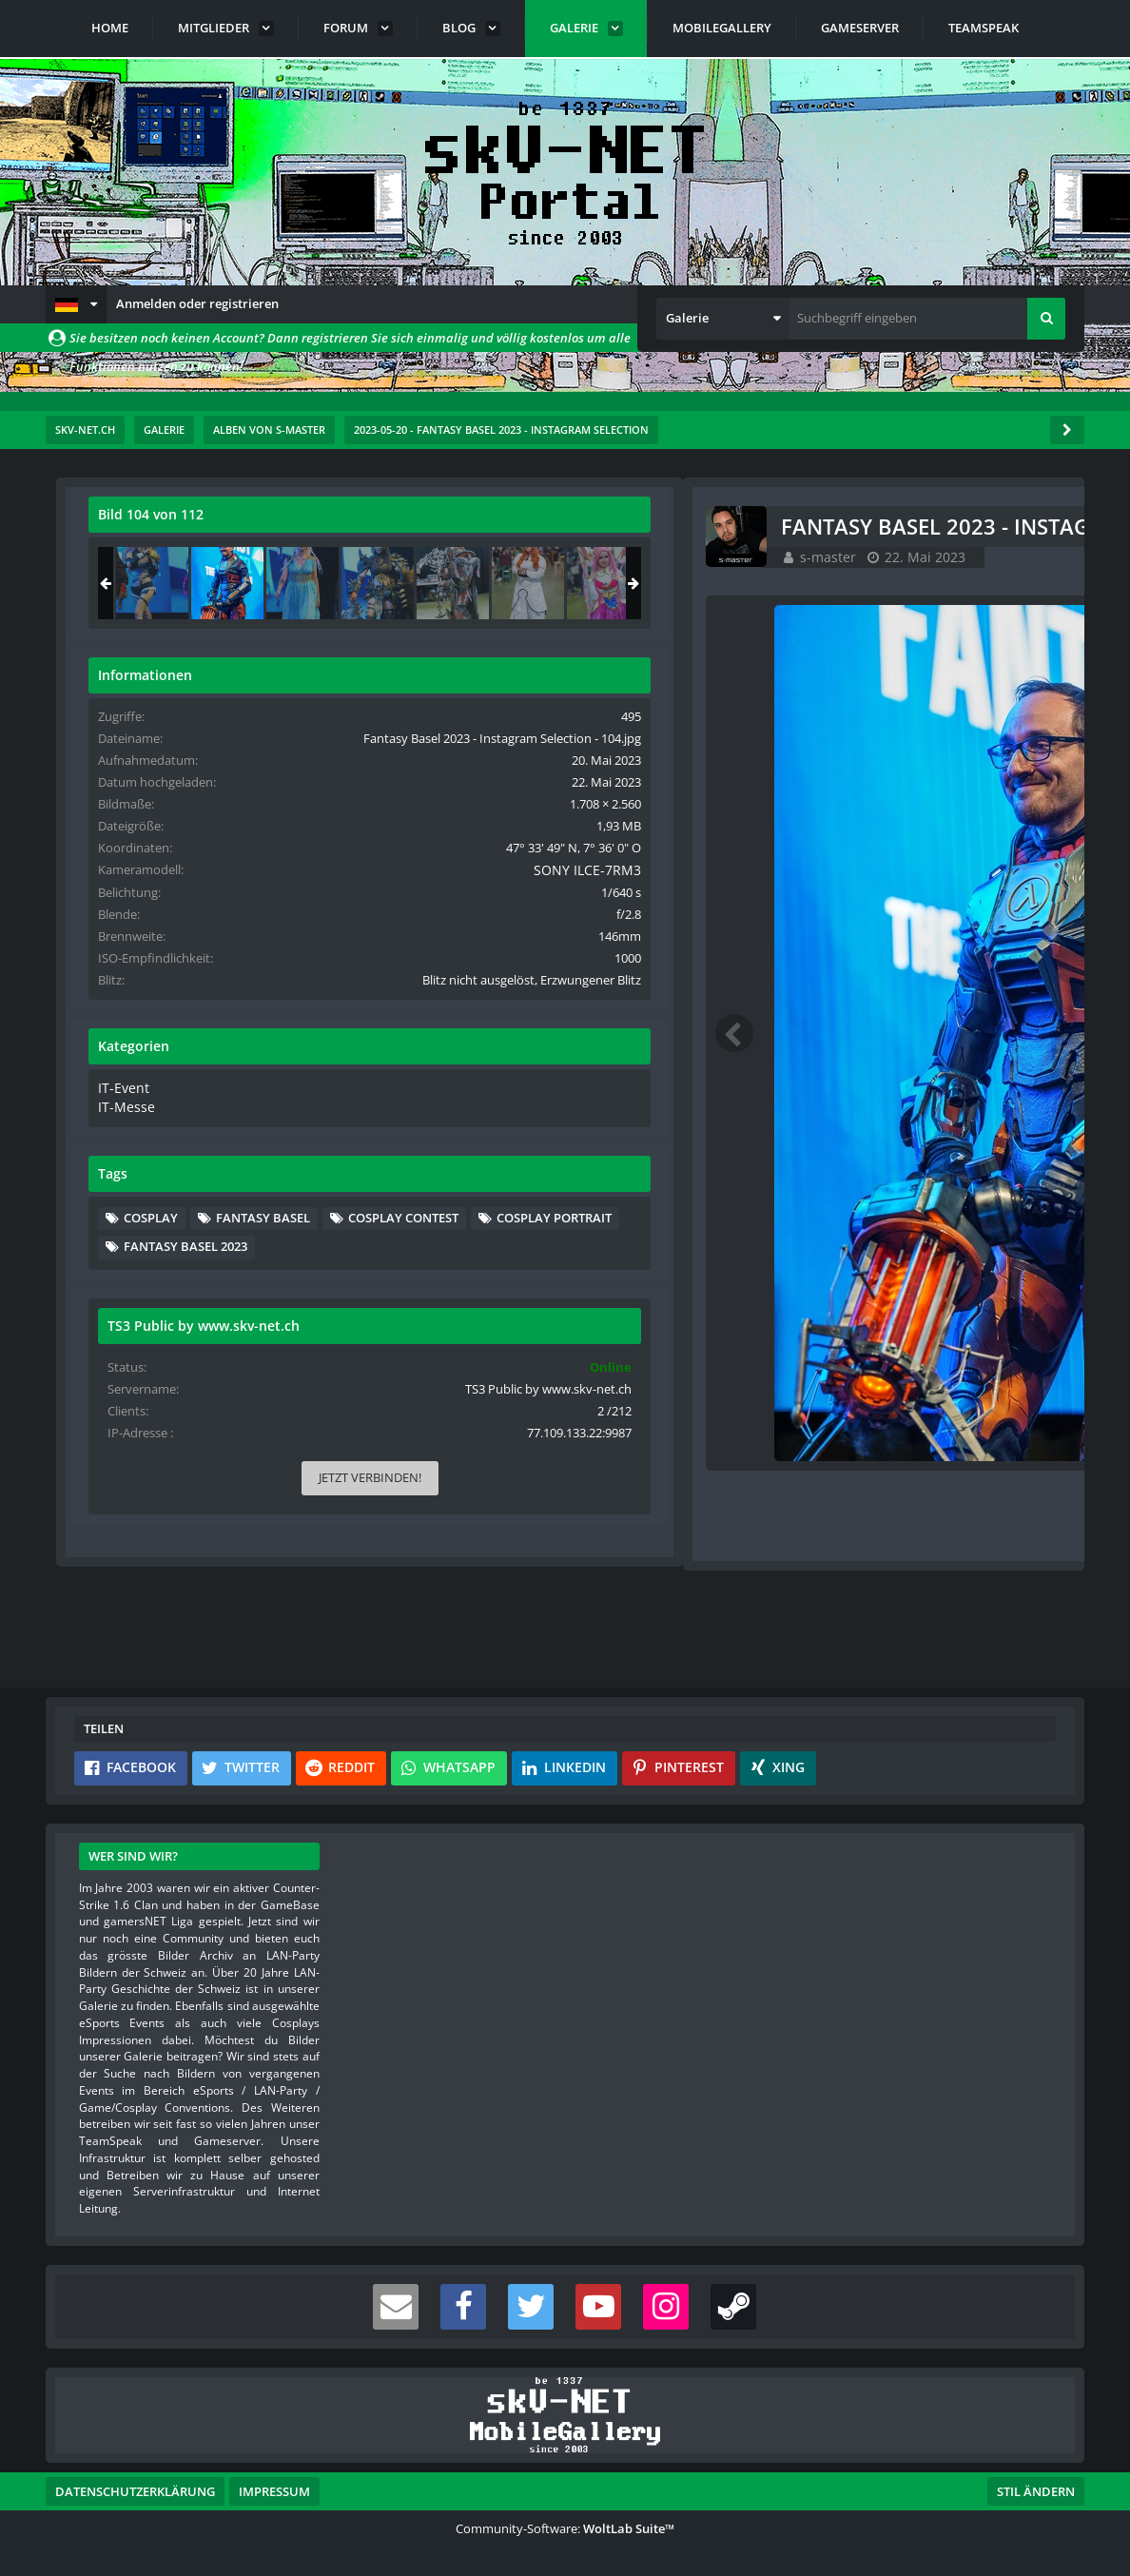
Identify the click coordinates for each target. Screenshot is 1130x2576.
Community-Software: (565, 2528)
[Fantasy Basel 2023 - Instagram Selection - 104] (928, 583)
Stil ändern (1036, 2491)
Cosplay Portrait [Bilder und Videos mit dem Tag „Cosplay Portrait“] (882, 1326)
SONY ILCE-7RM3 (998, 905)
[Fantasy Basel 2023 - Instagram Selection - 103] (853, 583)
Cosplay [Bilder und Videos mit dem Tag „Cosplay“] (852, 1268)
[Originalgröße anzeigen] (682, 526)
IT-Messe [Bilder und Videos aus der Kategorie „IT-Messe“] (824, 1158)
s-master (192, 578)
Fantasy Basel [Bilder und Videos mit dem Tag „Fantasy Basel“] (964, 1268)
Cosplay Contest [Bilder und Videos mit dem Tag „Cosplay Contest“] (880, 1296)
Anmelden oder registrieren (197, 303)
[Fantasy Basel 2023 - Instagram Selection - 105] (1003, 583)
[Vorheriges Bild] (103, 1035)
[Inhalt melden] (688, 1527)
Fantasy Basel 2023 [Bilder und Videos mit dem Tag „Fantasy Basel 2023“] (886, 1354)
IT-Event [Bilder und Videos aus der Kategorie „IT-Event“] (822, 1140)
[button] (76, 304)
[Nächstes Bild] (685, 1035)
